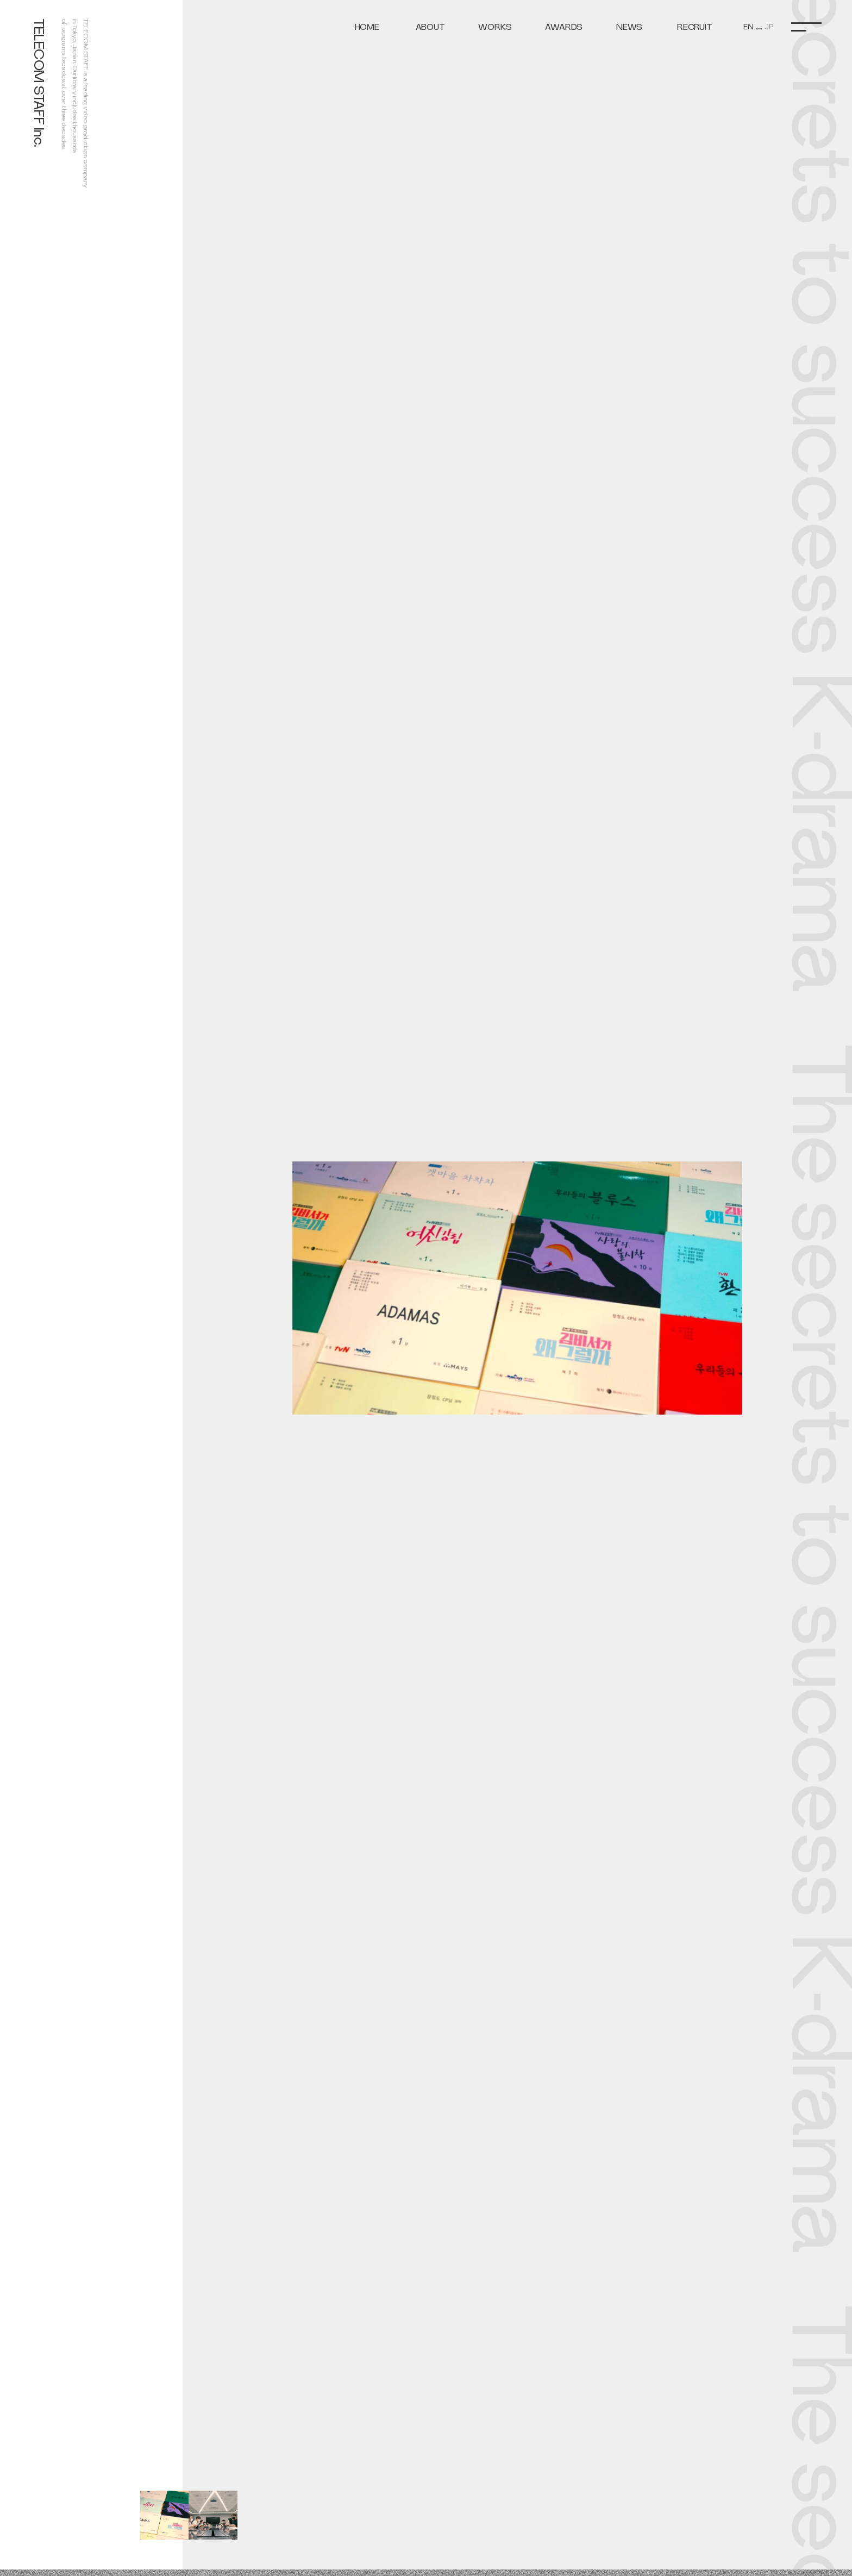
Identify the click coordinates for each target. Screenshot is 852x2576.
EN (748, 27)
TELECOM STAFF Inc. (39, 82)
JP (769, 27)
